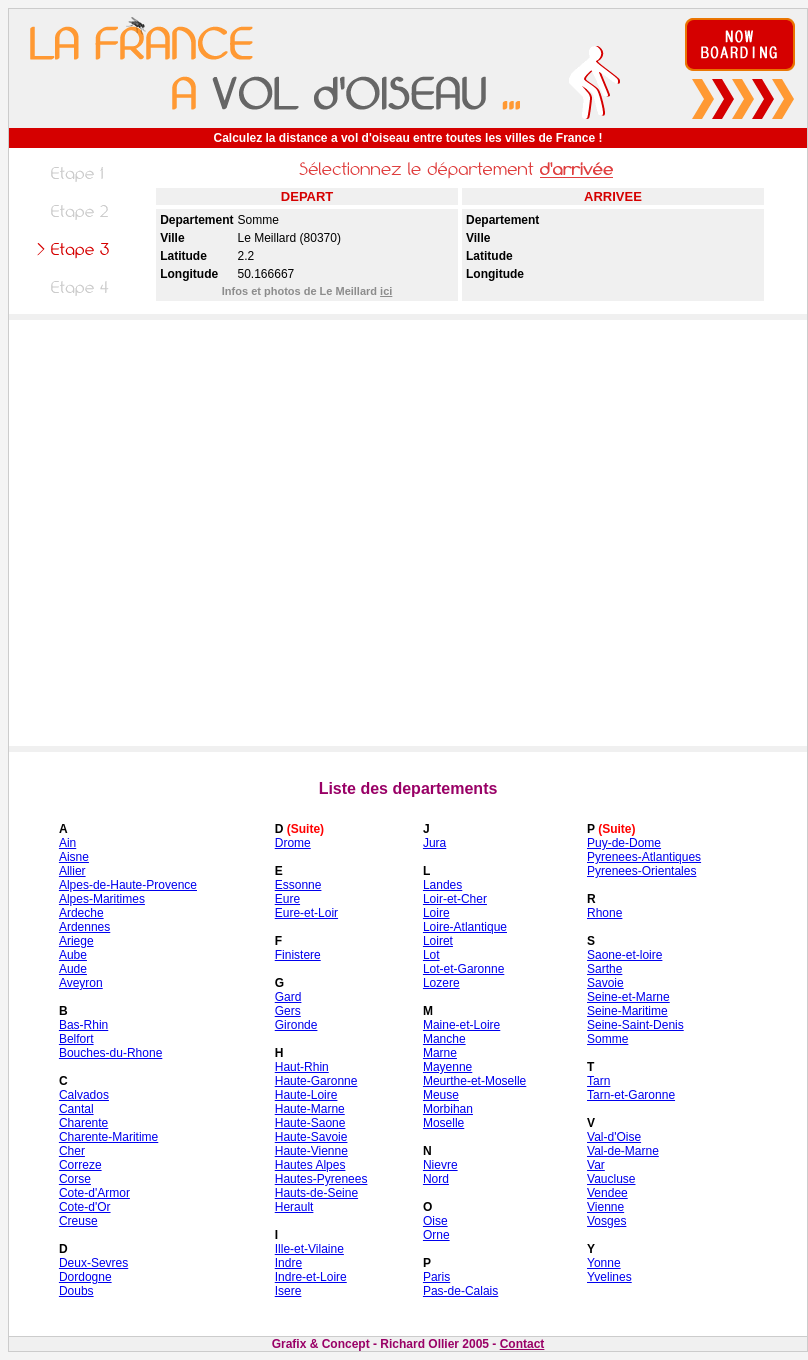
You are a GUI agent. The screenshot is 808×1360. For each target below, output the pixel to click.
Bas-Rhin (83, 1025)
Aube (73, 955)
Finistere (298, 955)
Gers (288, 1011)
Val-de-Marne (623, 1151)
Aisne (74, 857)
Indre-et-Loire (311, 1277)
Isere (288, 1291)
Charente (83, 1123)
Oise (435, 1221)
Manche (444, 1039)
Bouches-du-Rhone (110, 1053)
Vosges (606, 1221)
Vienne (605, 1207)
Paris (436, 1277)
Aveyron (81, 983)
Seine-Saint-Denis (635, 1025)
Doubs (76, 1291)
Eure (287, 899)
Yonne (604, 1263)
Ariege (76, 941)
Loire (436, 913)
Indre (288, 1263)
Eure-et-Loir (306, 913)
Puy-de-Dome (624, 843)
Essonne (298, 885)
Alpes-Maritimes (102, 899)
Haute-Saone (310, 1123)
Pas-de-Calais (460, 1291)
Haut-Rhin (302, 1067)
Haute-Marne (310, 1109)
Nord (436, 1179)
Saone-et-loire (624, 955)
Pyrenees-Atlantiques (644, 857)
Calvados (84, 1095)
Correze (80, 1165)
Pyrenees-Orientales (641, 871)
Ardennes (84, 927)
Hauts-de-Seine (316, 1193)
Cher (72, 1151)
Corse (75, 1179)
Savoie (605, 983)
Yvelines (609, 1277)
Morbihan (448, 1109)
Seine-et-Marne (628, 997)
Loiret (438, 941)
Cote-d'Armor (94, 1193)
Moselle (443, 1123)
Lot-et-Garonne (463, 969)
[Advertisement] (213, 533)
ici (386, 291)
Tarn (598, 1081)
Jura (434, 843)
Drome (293, 843)
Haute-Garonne (316, 1081)
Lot (431, 955)
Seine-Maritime (627, 1011)
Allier (72, 871)
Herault (294, 1207)
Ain (67, 843)
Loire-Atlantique (465, 927)
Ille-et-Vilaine (309, 1249)
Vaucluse (611, 1179)
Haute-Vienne (311, 1151)
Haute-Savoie (311, 1137)
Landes (442, 885)
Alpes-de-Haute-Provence (128, 885)
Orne (436, 1235)
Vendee (607, 1193)
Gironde (296, 1025)
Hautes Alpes (310, 1165)
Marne (440, 1053)
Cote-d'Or (85, 1207)
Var (596, 1165)
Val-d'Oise (614, 1137)
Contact (522, 1344)
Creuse (78, 1221)
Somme (607, 1039)
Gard (288, 997)
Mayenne (447, 1067)
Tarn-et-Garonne (631, 1095)
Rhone (604, 913)
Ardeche (81, 913)
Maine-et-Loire (461, 1025)
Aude (73, 969)
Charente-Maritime (108, 1137)
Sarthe (604, 969)
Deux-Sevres (93, 1263)
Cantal (76, 1109)
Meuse (441, 1095)
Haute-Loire (306, 1095)
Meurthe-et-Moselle (474, 1081)
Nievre (440, 1165)
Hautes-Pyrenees (321, 1179)
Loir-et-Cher (455, 899)
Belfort (76, 1039)
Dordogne (85, 1277)
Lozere (441, 983)
